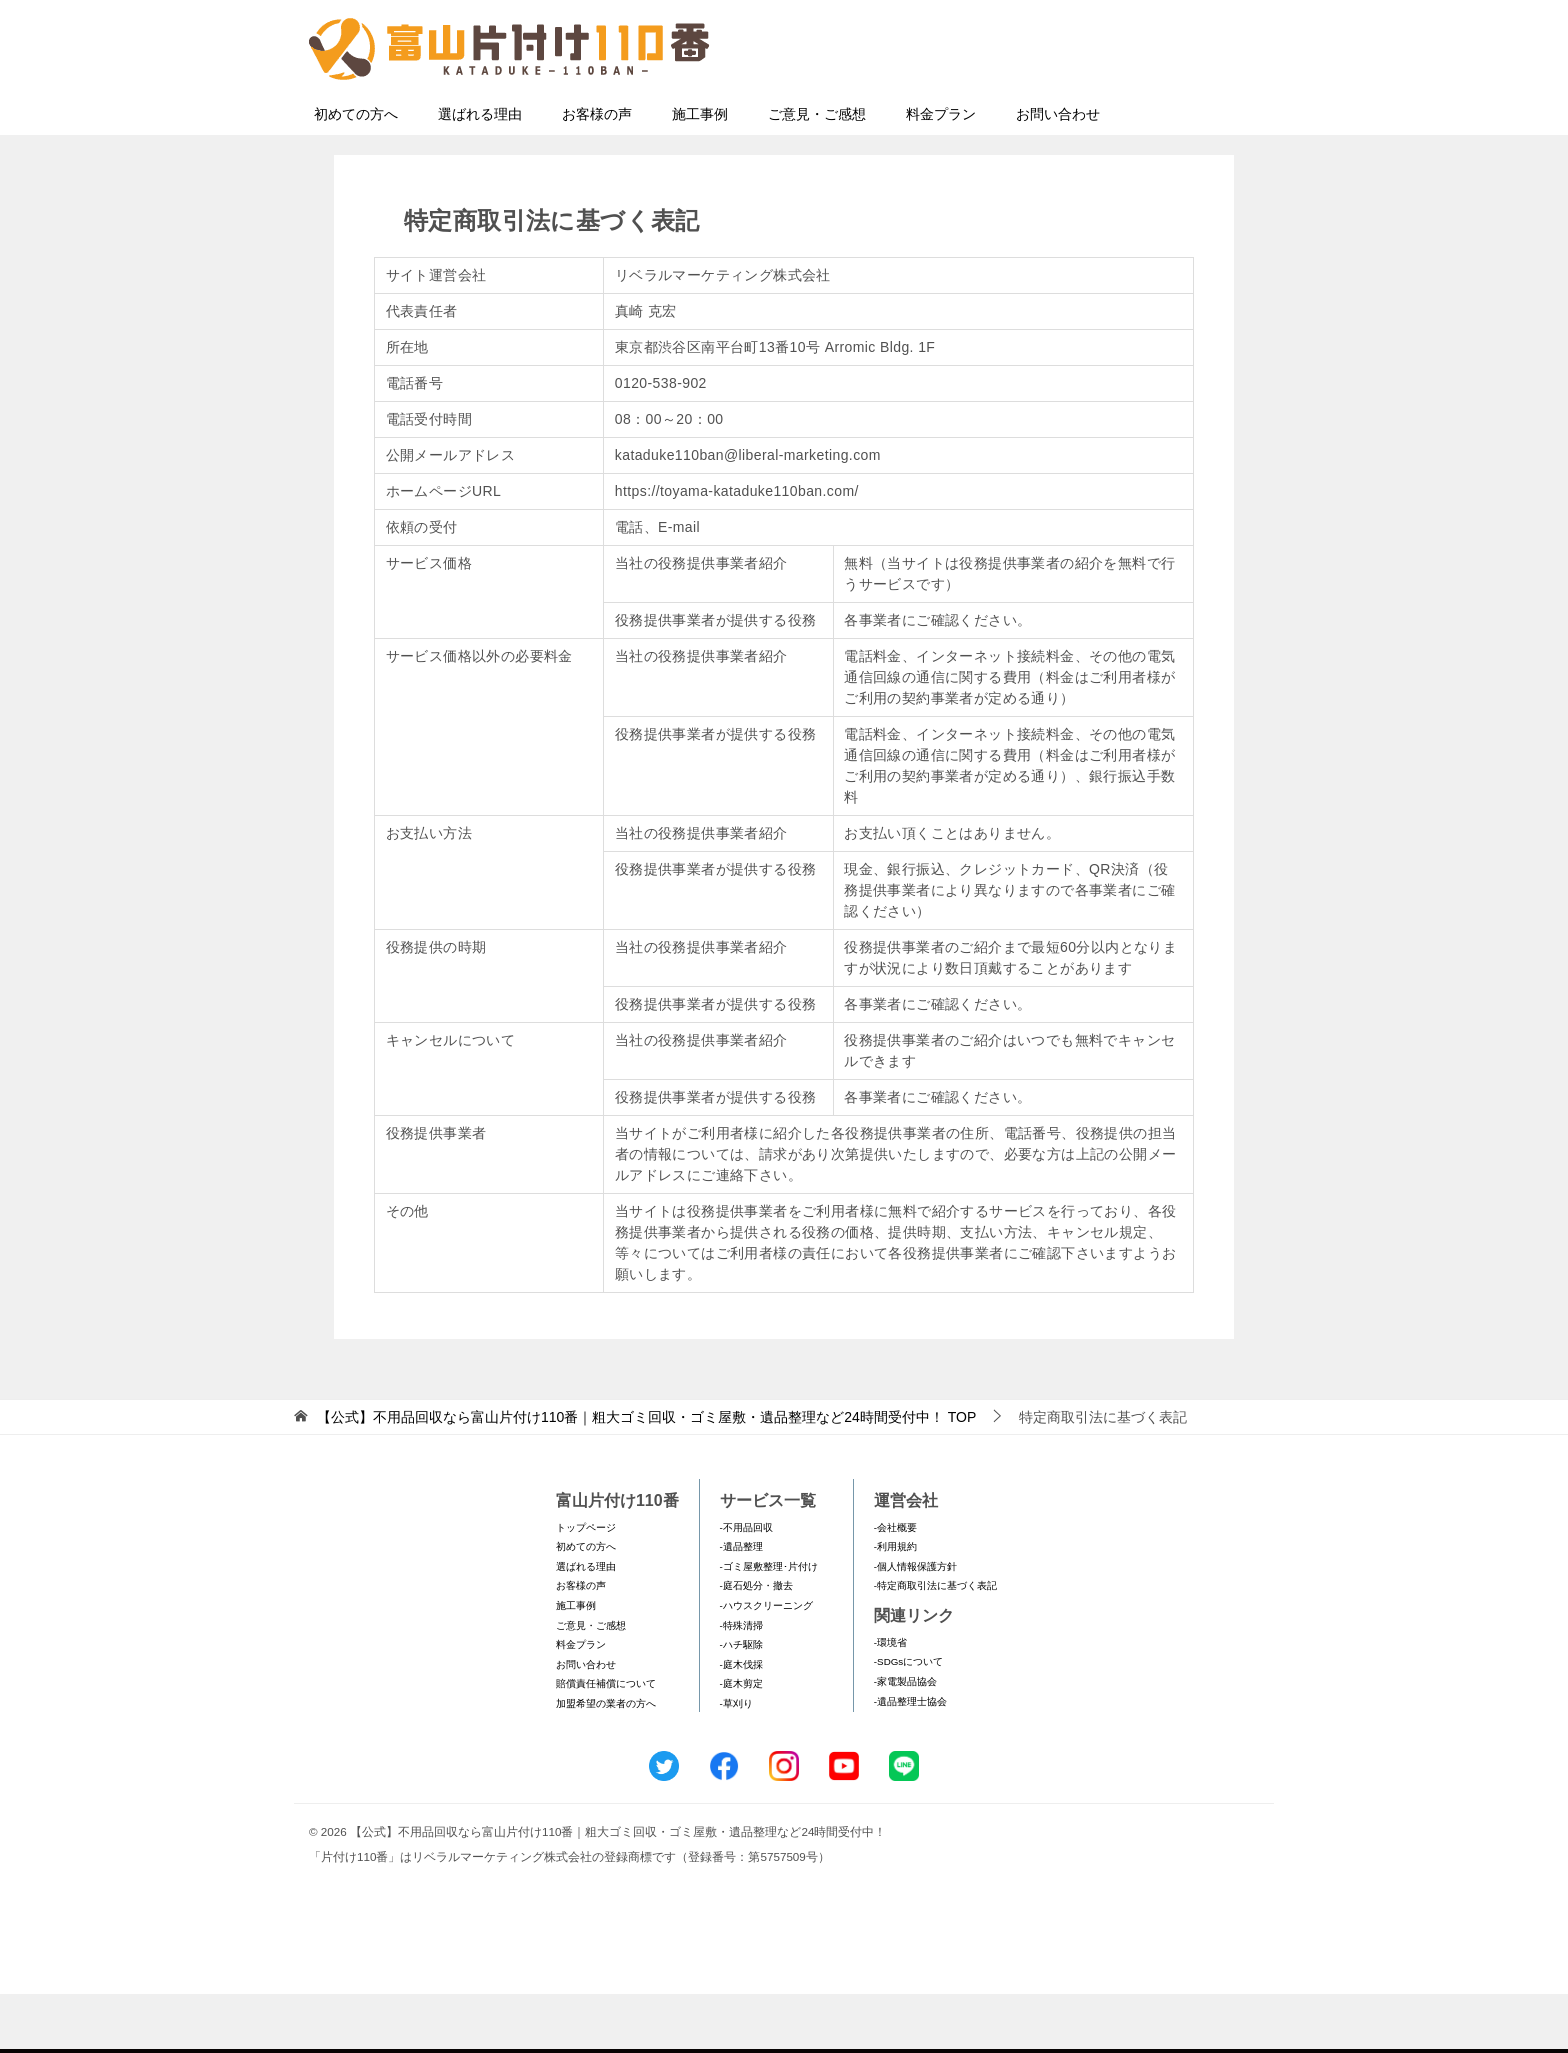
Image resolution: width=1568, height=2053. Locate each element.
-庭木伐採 (741, 1723)
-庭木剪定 (741, 1742)
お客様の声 (597, 173)
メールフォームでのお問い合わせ (1078, 116)
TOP (646, 1476)
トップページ (586, 1586)
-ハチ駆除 (741, 1703)
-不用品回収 (746, 1586)
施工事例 (700, 173)
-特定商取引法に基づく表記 (935, 1644)
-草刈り (736, 1762)
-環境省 (890, 1701)
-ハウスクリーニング (766, 1664)
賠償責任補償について (606, 1742)
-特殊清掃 (741, 1684)
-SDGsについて (908, 1720)
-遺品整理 (741, 1605)
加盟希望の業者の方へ (606, 1762)
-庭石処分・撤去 (756, 1644)
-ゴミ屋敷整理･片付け (769, 1625)
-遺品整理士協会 (910, 1760)
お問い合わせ (1058, 173)
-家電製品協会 (905, 1740)
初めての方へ (356, 173)
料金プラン (941, 173)
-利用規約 (895, 1605)
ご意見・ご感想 (817, 173)
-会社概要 (895, 1586)
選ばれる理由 (480, 173)
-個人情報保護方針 (915, 1625)
